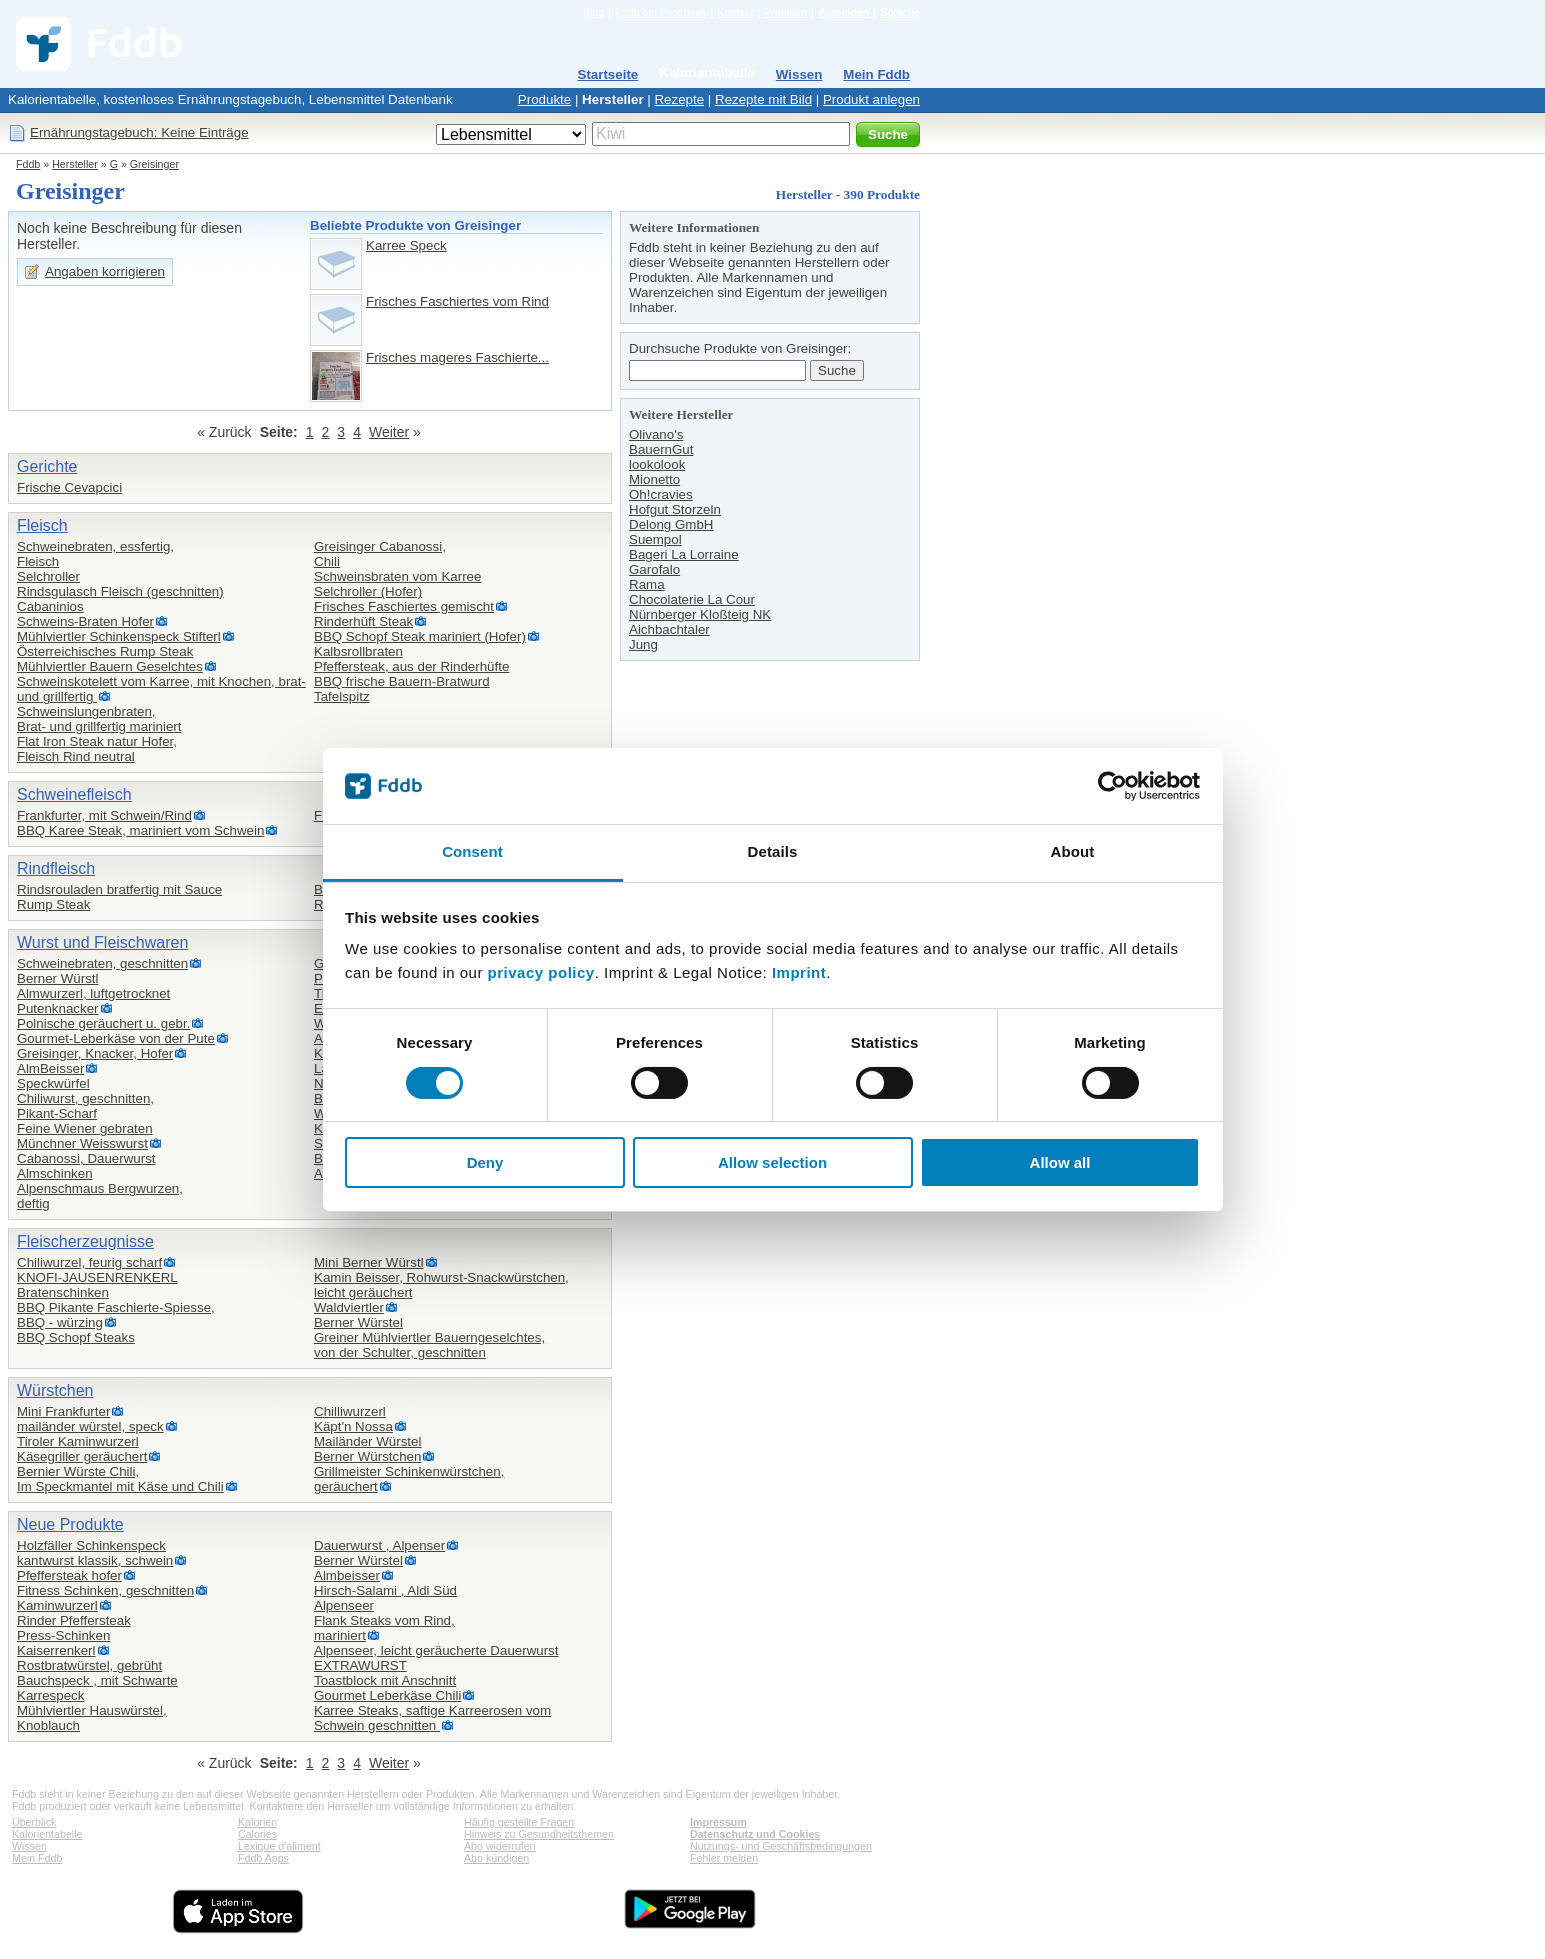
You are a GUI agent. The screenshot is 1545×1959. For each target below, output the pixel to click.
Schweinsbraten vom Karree (397, 576)
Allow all (1060, 1162)
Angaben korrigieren (105, 271)
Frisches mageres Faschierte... (457, 357)
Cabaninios (50, 606)
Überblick (34, 1822)
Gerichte (47, 466)
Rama (647, 584)
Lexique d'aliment (279, 1846)
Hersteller (613, 99)
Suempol (655, 539)
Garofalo (654, 569)
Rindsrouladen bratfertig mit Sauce (119, 889)
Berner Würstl (57, 978)
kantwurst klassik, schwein (95, 1560)
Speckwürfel (53, 1083)
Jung (643, 644)
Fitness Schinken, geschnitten (105, 1590)
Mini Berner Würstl (369, 1262)
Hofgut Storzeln (675, 509)
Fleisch (42, 525)
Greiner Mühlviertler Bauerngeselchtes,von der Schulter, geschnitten (429, 1345)
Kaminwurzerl (57, 1605)
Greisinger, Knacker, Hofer (95, 1053)
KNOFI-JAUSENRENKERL (97, 1277)
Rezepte (679, 99)
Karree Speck (406, 245)
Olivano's (656, 434)
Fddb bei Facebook (660, 12)
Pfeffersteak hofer (69, 1575)
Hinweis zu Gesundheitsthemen (539, 1834)
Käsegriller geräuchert (82, 1456)
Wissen (799, 74)
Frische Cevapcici (69, 487)
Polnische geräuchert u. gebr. (103, 1023)
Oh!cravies (661, 494)
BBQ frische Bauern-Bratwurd (402, 681)
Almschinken (55, 1173)
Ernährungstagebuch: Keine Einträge (139, 132)
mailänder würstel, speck (90, 1426)
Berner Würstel (358, 1322)
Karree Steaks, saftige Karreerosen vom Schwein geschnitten (432, 1718)
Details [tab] (773, 851)
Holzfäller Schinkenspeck (91, 1545)
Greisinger (154, 164)
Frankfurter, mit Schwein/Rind (104, 815)
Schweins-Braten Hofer (85, 621)
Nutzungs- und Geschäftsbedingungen (781, 1846)
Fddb (28, 164)
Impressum (718, 1822)
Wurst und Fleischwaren (102, 942)
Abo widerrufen (500, 1846)
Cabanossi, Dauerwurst (86, 1158)
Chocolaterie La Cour (692, 599)
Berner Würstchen (367, 1456)
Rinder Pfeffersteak (74, 1620)
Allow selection (772, 1162)
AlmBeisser (50, 1068)
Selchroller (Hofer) (368, 591)
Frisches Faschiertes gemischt (404, 606)
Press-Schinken (63, 1635)
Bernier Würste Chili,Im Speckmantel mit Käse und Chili (120, 1479)
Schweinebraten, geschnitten (102, 963)
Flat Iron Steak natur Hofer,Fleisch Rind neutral (97, 749)
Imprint (799, 972)
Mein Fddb (876, 74)
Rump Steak (53, 904)
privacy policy (541, 972)
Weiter (389, 432)
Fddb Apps (263, 1858)
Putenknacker (58, 1008)
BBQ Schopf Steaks (76, 1337)
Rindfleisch (56, 868)
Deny (485, 1162)
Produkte (544, 99)
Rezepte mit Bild (763, 99)
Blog (593, 12)
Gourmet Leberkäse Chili (387, 1695)
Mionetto (654, 479)
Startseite (608, 74)
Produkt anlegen (871, 99)
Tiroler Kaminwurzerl (78, 1441)
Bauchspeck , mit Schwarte (97, 1680)
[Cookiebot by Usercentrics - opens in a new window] (1112, 786)
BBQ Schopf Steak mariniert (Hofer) (420, 636)
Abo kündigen (496, 1858)
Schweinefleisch (74, 794)
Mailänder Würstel (367, 1441)
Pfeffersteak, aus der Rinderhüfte (411, 666)
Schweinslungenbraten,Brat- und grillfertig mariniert (99, 719)
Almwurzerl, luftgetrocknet (93, 993)
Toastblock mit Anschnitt (385, 1680)
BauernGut (661, 449)
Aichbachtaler (669, 629)
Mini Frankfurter (63, 1411)
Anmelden (844, 12)
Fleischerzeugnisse (85, 1241)
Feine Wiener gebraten (85, 1128)
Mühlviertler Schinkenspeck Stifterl (119, 636)
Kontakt (735, 12)
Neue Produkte (70, 1524)
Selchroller (48, 576)
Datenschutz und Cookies (755, 1834)
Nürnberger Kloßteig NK (700, 614)
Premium (785, 12)
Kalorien (257, 1822)
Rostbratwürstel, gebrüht (89, 1665)
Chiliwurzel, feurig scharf (89, 1262)
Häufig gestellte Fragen (519, 1822)
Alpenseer (344, 1605)
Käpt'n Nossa (353, 1426)
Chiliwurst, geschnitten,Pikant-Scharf (85, 1106)
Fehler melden (724, 1858)
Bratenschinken (63, 1292)
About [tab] (1073, 851)
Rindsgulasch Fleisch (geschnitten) (120, 591)
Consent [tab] (472, 851)
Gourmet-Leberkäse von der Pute (116, 1038)
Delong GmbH (671, 524)
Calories (257, 1834)
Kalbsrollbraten (358, 651)
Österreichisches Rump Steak (105, 651)
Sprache (900, 12)
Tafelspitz (342, 696)
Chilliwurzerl (350, 1411)
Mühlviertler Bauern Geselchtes (110, 666)
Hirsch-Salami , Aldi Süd (385, 1590)
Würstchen (55, 1390)
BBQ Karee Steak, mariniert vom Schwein (140, 830)
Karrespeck (50, 1695)
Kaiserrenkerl (56, 1650)
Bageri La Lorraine (684, 554)
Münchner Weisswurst (82, 1143)
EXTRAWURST (360, 1665)
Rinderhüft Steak (363, 621)
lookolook (657, 464)
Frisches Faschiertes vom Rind (457, 301)
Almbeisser (347, 1575)
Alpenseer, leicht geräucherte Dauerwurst (436, 1650)
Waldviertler (349, 1307)
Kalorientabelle (707, 72)
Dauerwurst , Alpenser (379, 1545)
